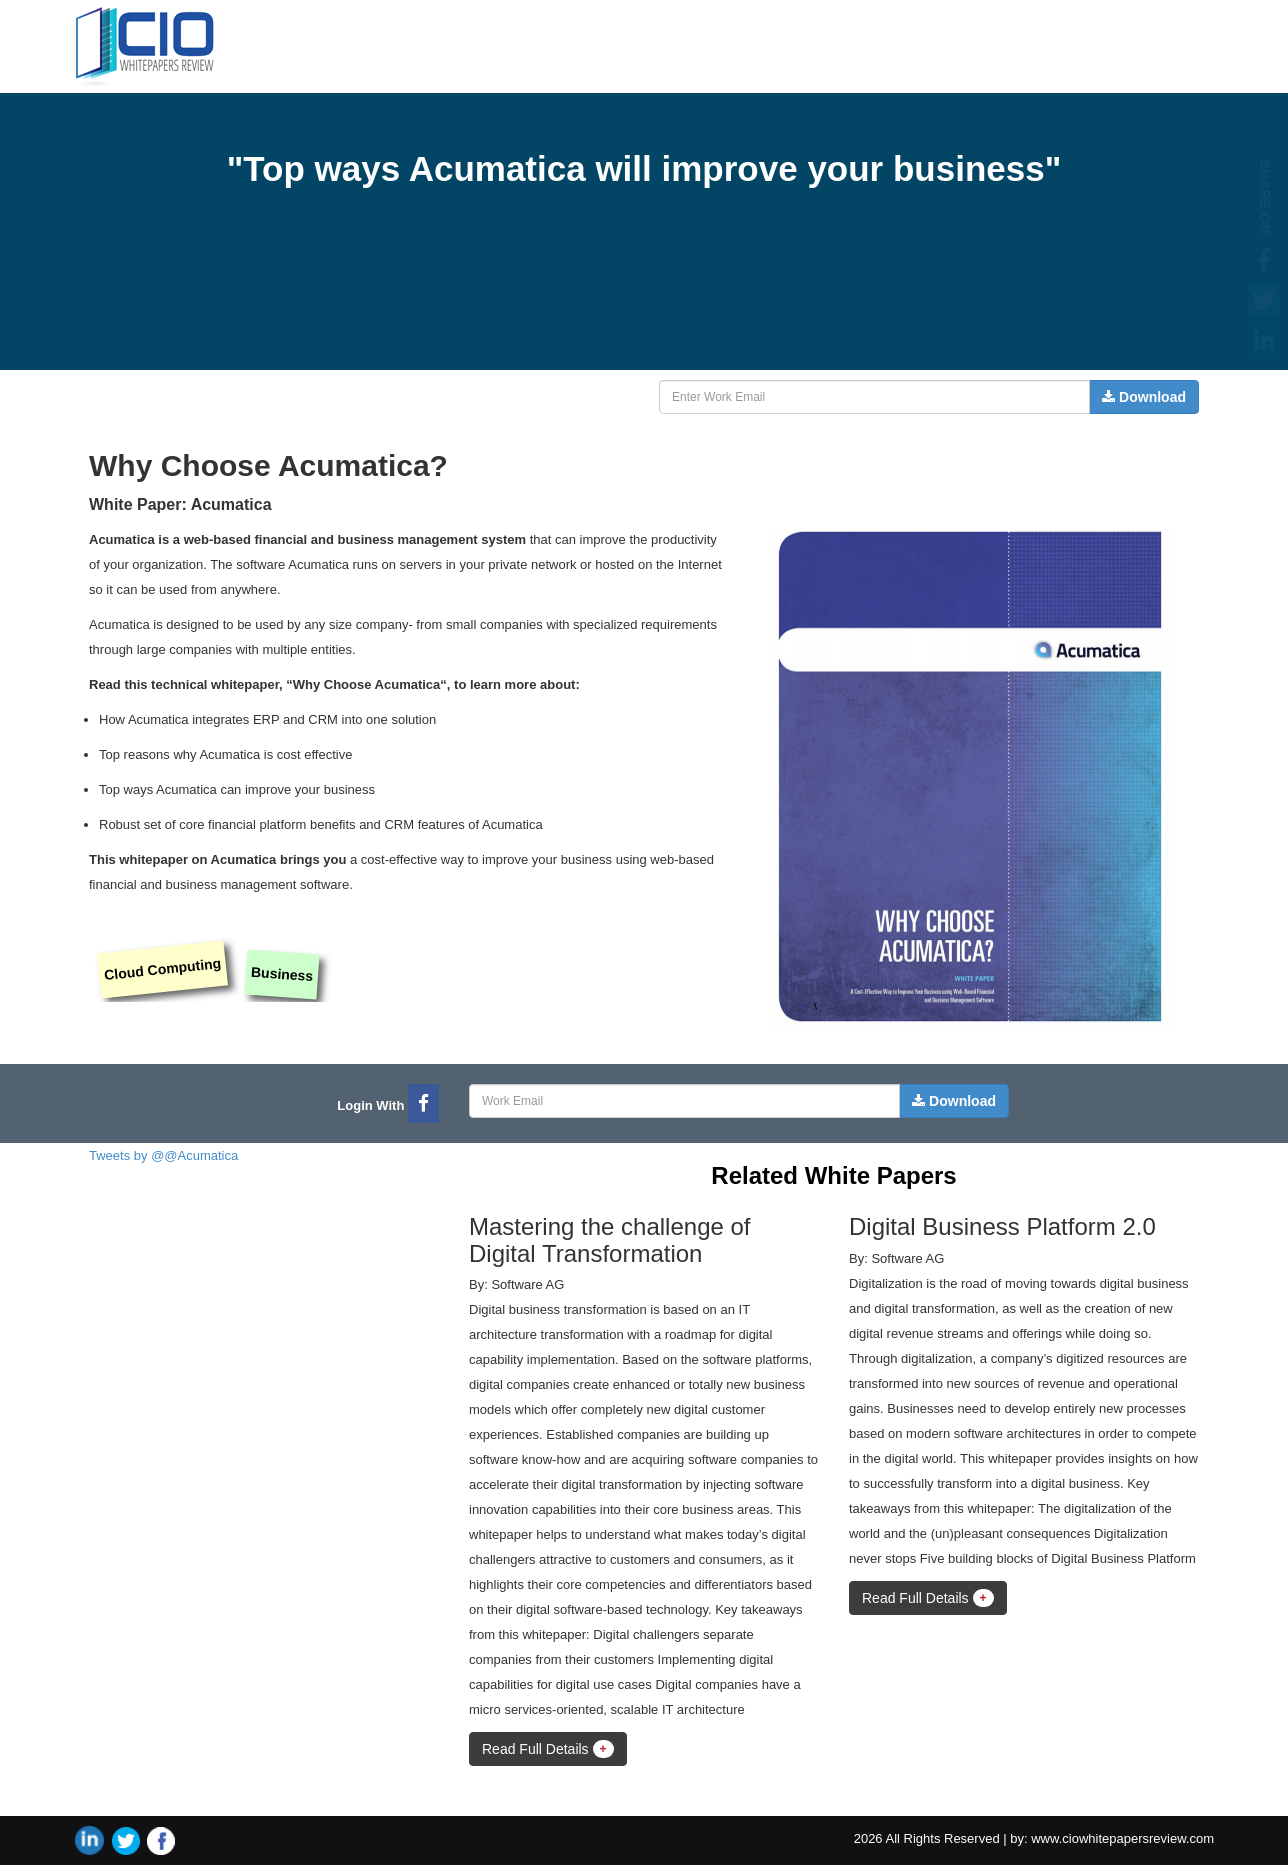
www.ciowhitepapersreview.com (1122, 1838)
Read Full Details (548, 1749)
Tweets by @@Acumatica (163, 1155)
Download (1144, 397)
